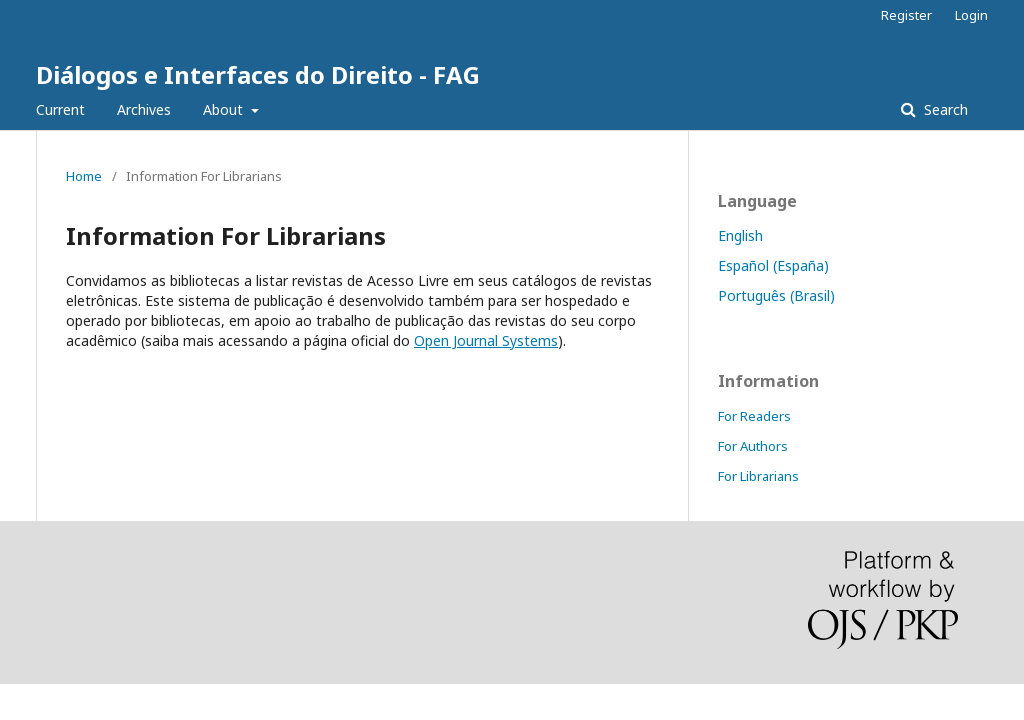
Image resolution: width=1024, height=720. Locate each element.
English (740, 235)
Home (84, 176)
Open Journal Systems (486, 340)
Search (944, 109)
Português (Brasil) (776, 295)
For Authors (753, 446)
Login (971, 15)
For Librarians (758, 476)
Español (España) (773, 265)
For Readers (754, 416)
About (225, 109)
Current (60, 109)
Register (906, 15)
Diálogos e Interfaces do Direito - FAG (258, 74)
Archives (144, 109)
